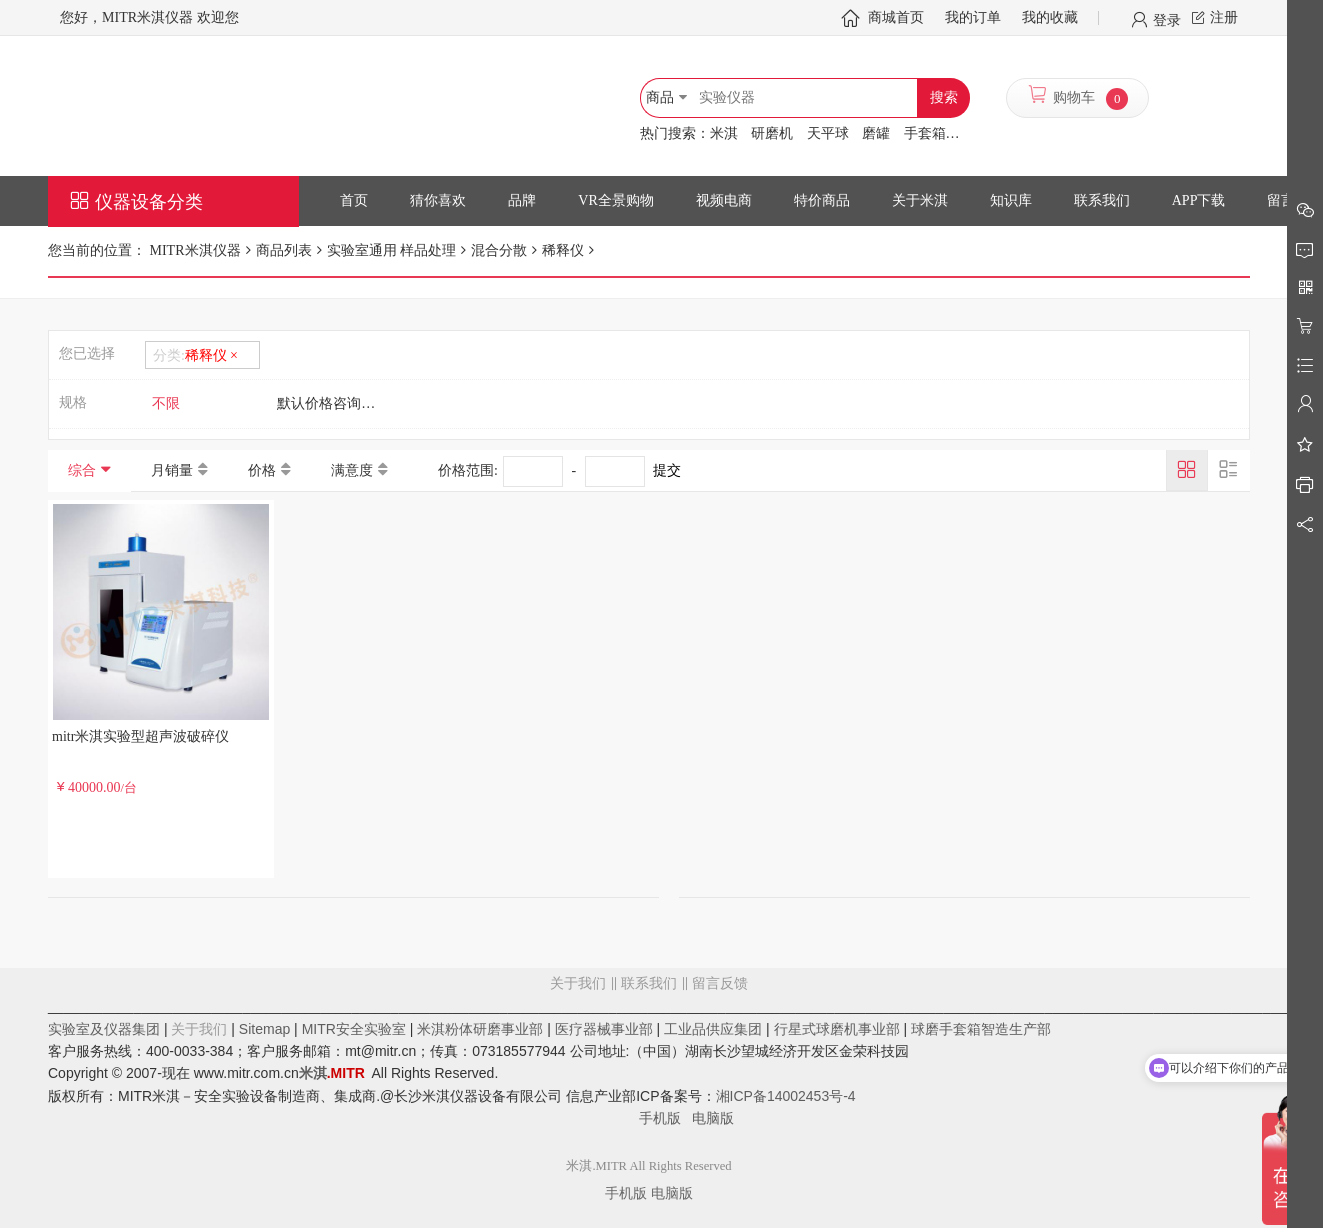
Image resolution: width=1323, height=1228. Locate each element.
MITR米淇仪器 (193, 250)
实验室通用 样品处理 (392, 250)
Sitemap (264, 1029)
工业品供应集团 (713, 1029)
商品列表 (284, 250)
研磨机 (772, 133)
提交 (667, 470)
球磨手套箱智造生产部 (981, 1029)
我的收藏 (1050, 17)
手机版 (666, 1118)
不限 (166, 403)
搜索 (944, 97)
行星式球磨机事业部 (837, 1029)
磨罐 (876, 133)
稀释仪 (563, 250)
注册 (1224, 17)
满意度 (352, 470)
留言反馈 (649, 1064)
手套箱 (925, 133)
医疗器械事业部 (604, 1029)
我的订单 (973, 17)
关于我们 (578, 983)
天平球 (828, 133)
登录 (1167, 19)
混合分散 (499, 250)
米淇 (724, 133)
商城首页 (896, 17)
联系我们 (649, 983)
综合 (82, 470)
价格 (262, 470)
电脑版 (713, 1118)
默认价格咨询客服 (333, 403)
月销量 (172, 470)
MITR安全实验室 (354, 1029)
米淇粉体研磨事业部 (480, 1029)
